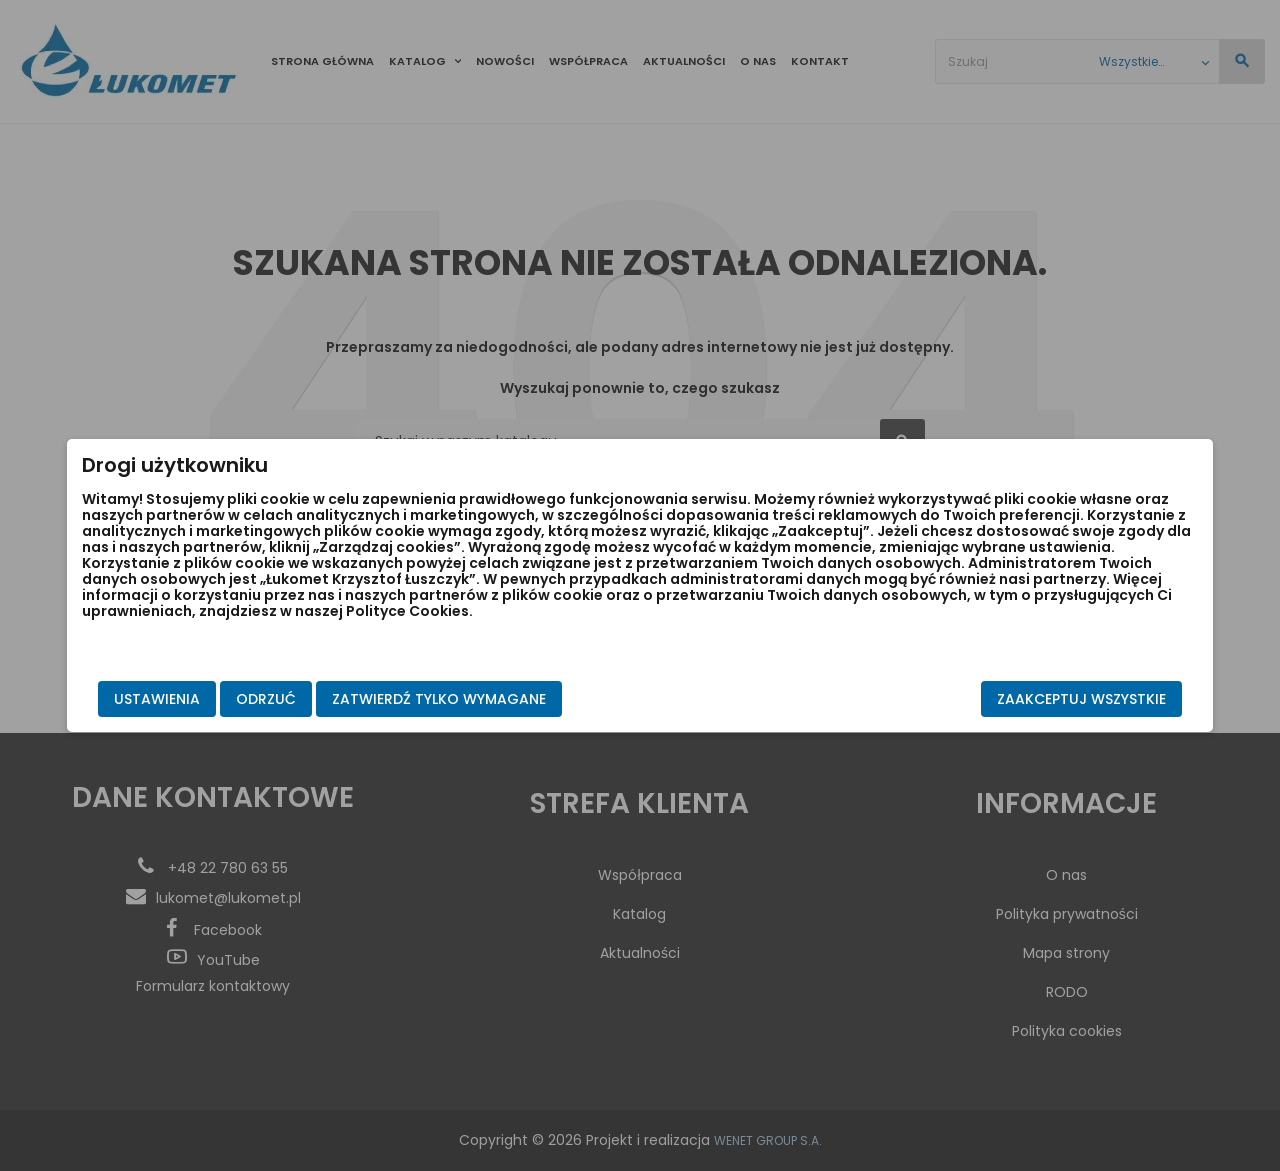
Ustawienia (242, 699)
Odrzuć (351, 699)
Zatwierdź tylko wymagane (524, 699)
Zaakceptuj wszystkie (996, 699)
